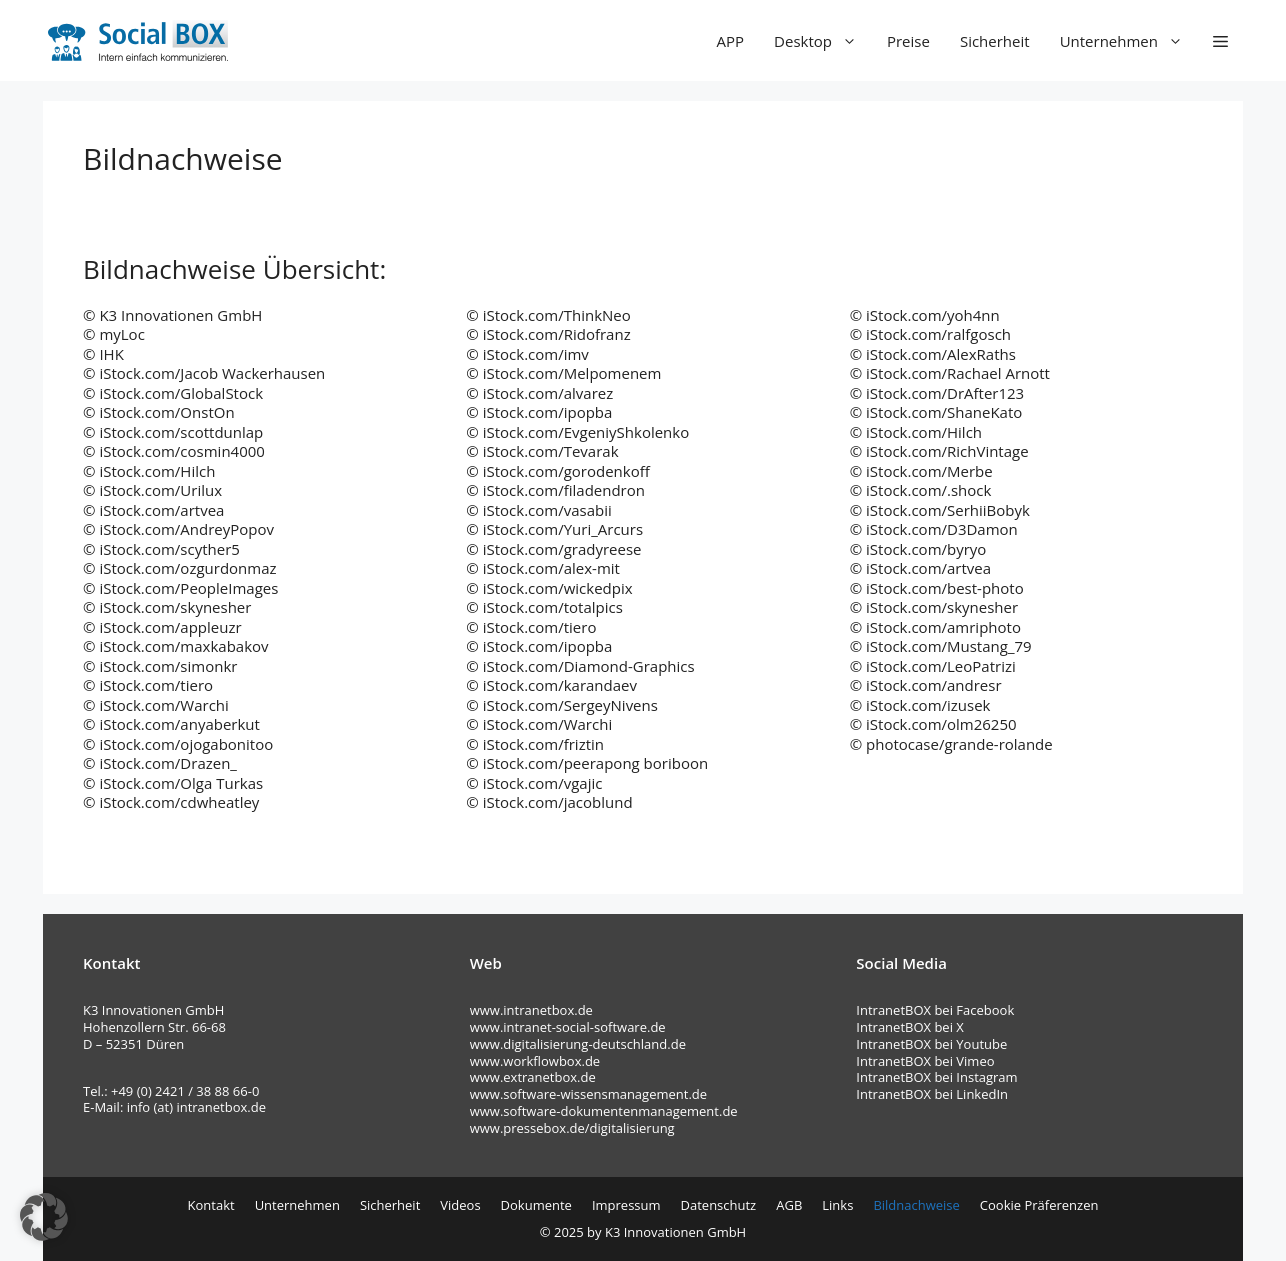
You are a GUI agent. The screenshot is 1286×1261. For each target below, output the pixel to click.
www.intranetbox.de (531, 1010)
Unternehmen (1129, 41)
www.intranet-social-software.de (568, 1027)
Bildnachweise (916, 1205)
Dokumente (536, 1205)
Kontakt (211, 1205)
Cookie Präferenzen (1039, 1205)
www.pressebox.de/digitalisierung (572, 1128)
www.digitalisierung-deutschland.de (578, 1044)
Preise (908, 41)
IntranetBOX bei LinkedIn (932, 1094)
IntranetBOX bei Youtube (931, 1044)
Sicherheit (995, 41)
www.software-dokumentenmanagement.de (604, 1111)
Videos (460, 1205)
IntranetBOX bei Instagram (936, 1077)
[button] (1220, 41)
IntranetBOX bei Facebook (936, 1010)
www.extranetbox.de (533, 1077)
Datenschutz (719, 1205)
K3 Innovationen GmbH (675, 1232)
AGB (789, 1205)
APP (731, 41)
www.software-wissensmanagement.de (588, 1094)
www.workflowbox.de (535, 1061)
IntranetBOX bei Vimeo (925, 1061)
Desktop (823, 41)
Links (837, 1205)
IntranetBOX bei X (910, 1027)
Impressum (626, 1205)
